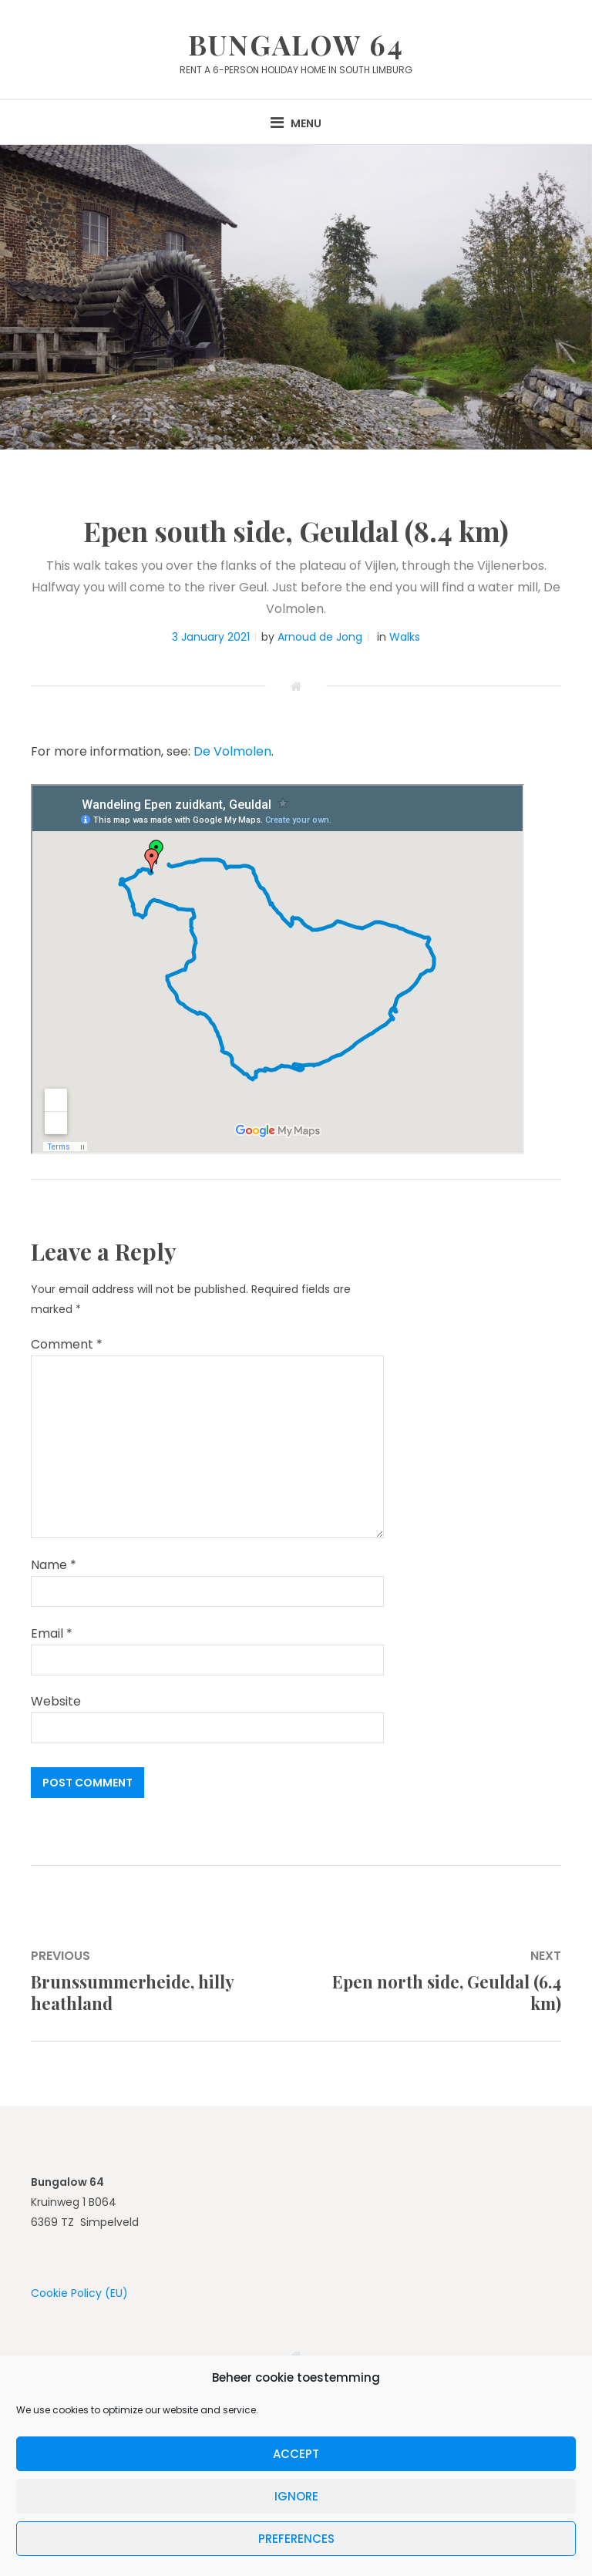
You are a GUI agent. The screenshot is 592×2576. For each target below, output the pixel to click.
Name (53, 1565)
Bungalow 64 (296, 43)
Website (56, 1701)
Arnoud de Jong (320, 637)
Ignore (296, 2496)
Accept (296, 2454)
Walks (404, 637)
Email (51, 1633)
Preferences (296, 2539)
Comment (67, 1344)
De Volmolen (232, 751)
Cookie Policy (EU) (79, 2293)
